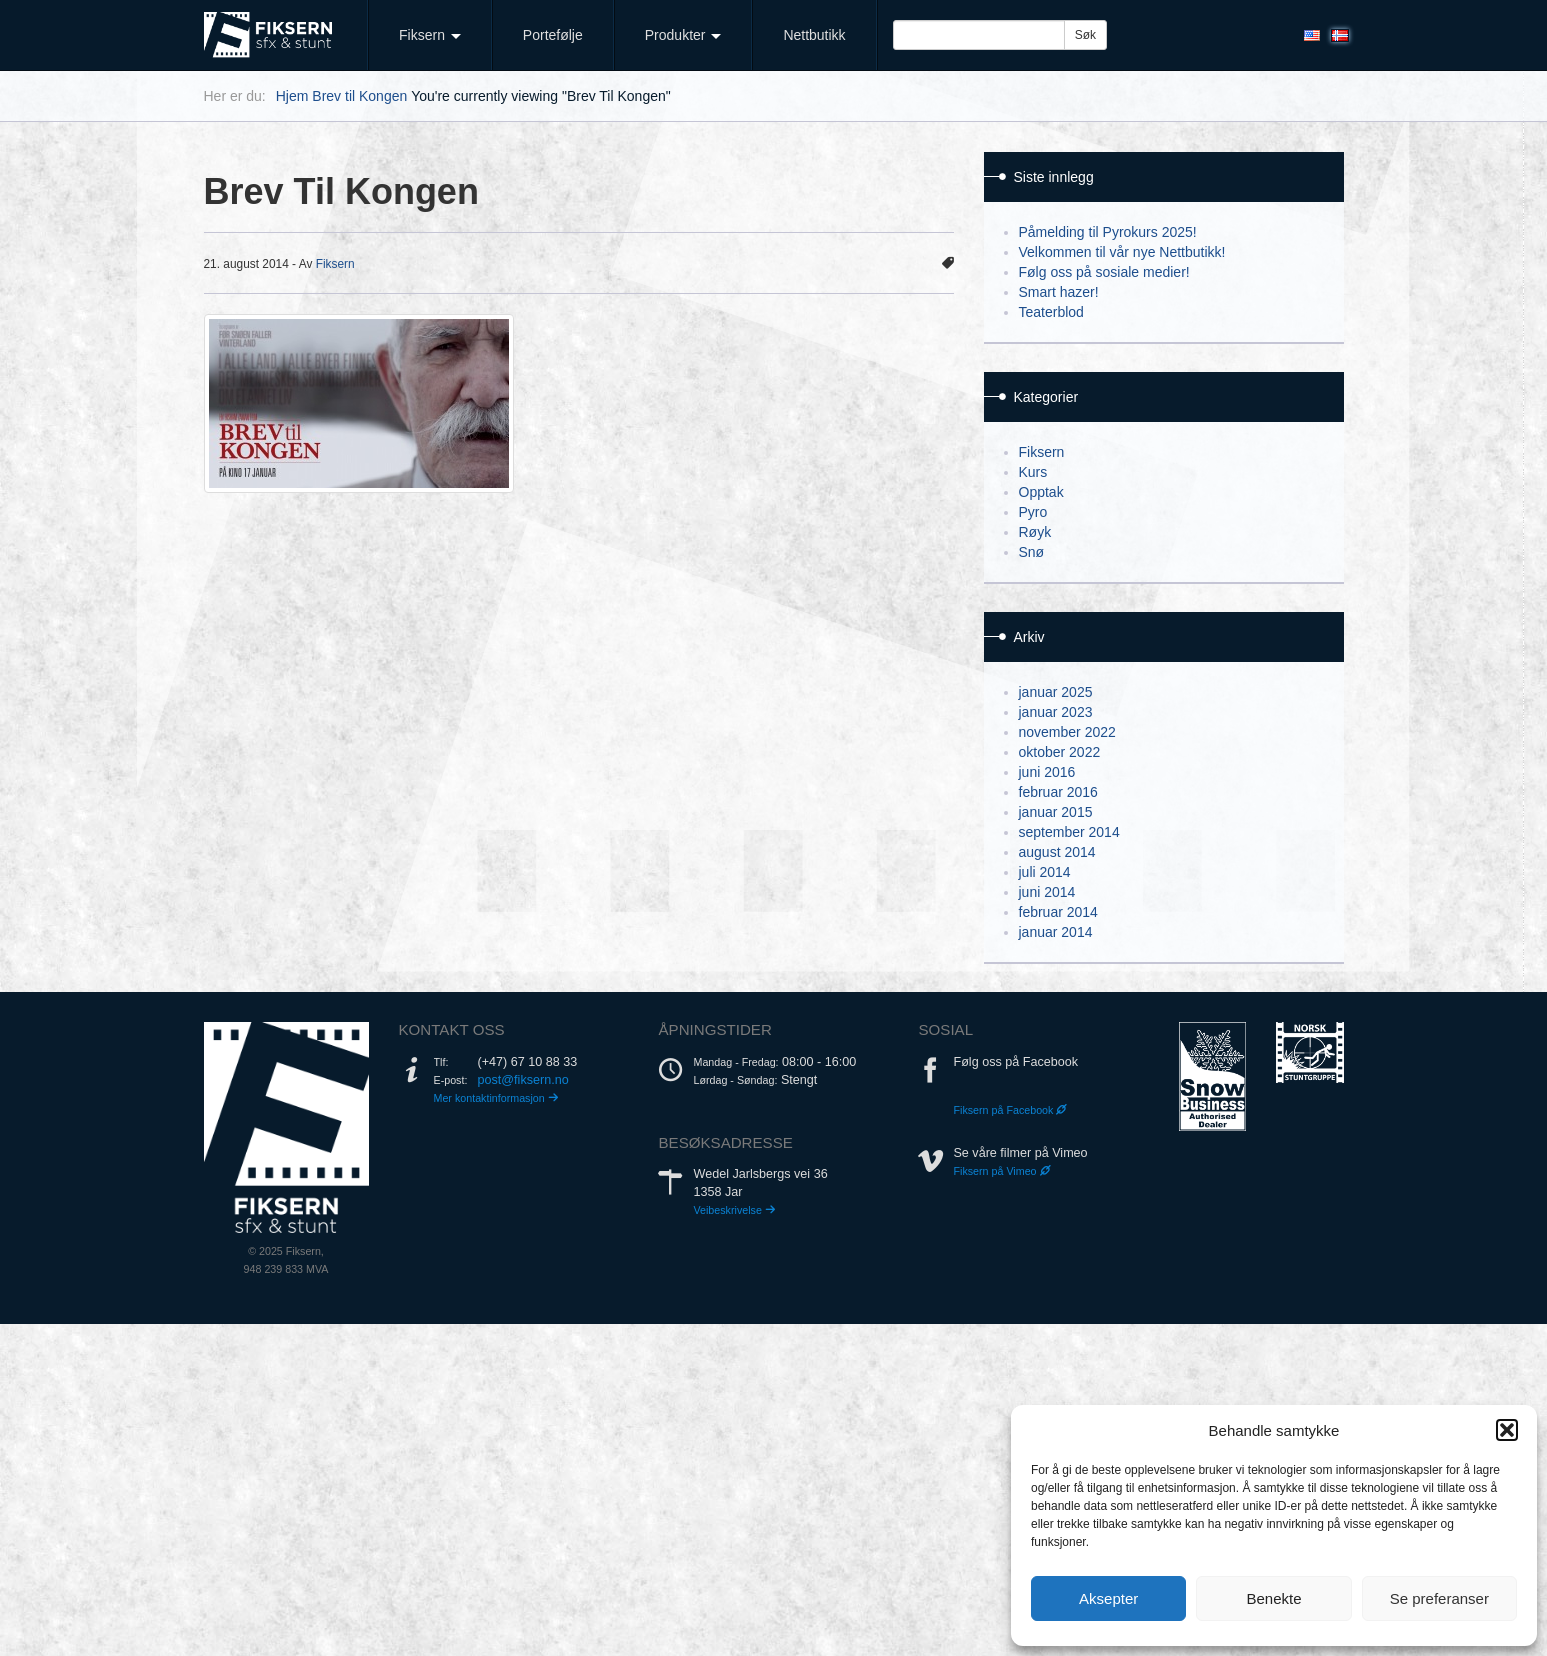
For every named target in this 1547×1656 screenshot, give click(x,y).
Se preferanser (1439, 1598)
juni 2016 (1047, 772)
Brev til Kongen (359, 96)
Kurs (1033, 472)
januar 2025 (1056, 692)
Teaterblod (1051, 312)
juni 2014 (1047, 892)
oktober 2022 (1060, 752)
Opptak (1041, 492)
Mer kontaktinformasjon (496, 1098)
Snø (1032, 552)
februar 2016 (1058, 792)
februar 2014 (1058, 912)
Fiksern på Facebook (1010, 1110)
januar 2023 (1056, 712)
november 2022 (1067, 732)
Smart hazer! (1059, 292)
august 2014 (1057, 852)
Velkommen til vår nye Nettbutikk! (1122, 252)
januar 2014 (1056, 932)
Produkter (683, 35)
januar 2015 (1056, 812)
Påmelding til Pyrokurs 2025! (1108, 232)
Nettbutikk (814, 35)
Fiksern (430, 35)
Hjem (292, 96)
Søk (1085, 35)
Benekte (1273, 1598)
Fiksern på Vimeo (1001, 1171)
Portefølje (553, 35)
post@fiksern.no (523, 1080)
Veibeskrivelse (734, 1210)
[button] (1507, 1430)
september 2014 (1069, 832)
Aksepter (1108, 1598)
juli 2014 (1045, 872)
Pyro (1033, 512)
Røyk (1035, 532)
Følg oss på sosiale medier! (1104, 272)
